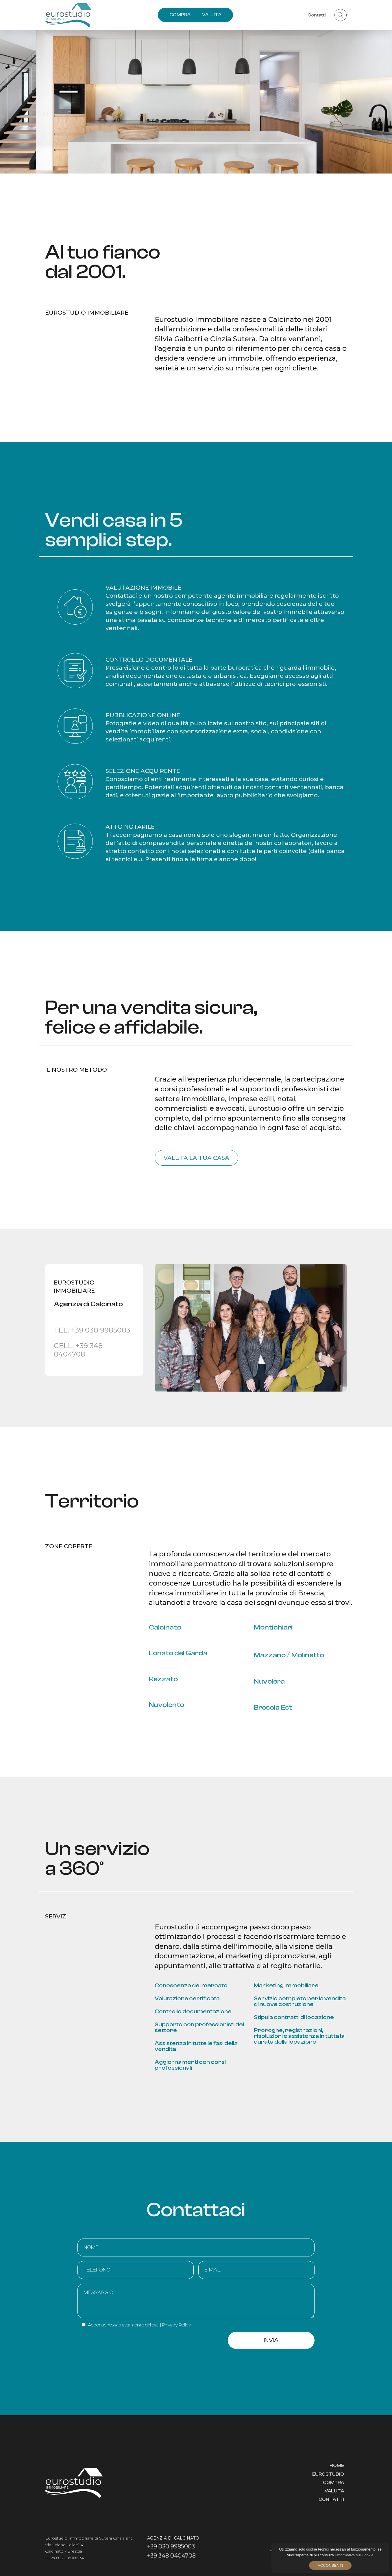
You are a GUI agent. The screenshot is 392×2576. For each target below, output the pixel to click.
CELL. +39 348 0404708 (78, 1349)
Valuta (334, 2491)
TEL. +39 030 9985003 (92, 1330)
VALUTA (211, 14)
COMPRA (180, 14)
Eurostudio (328, 2474)
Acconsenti (330, 2565)
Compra (333, 2482)
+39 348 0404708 (171, 2555)
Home (337, 2465)
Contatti (331, 2499)
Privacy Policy (176, 2325)
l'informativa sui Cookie (354, 2555)
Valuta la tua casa (196, 1157)
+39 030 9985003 (171, 2546)
